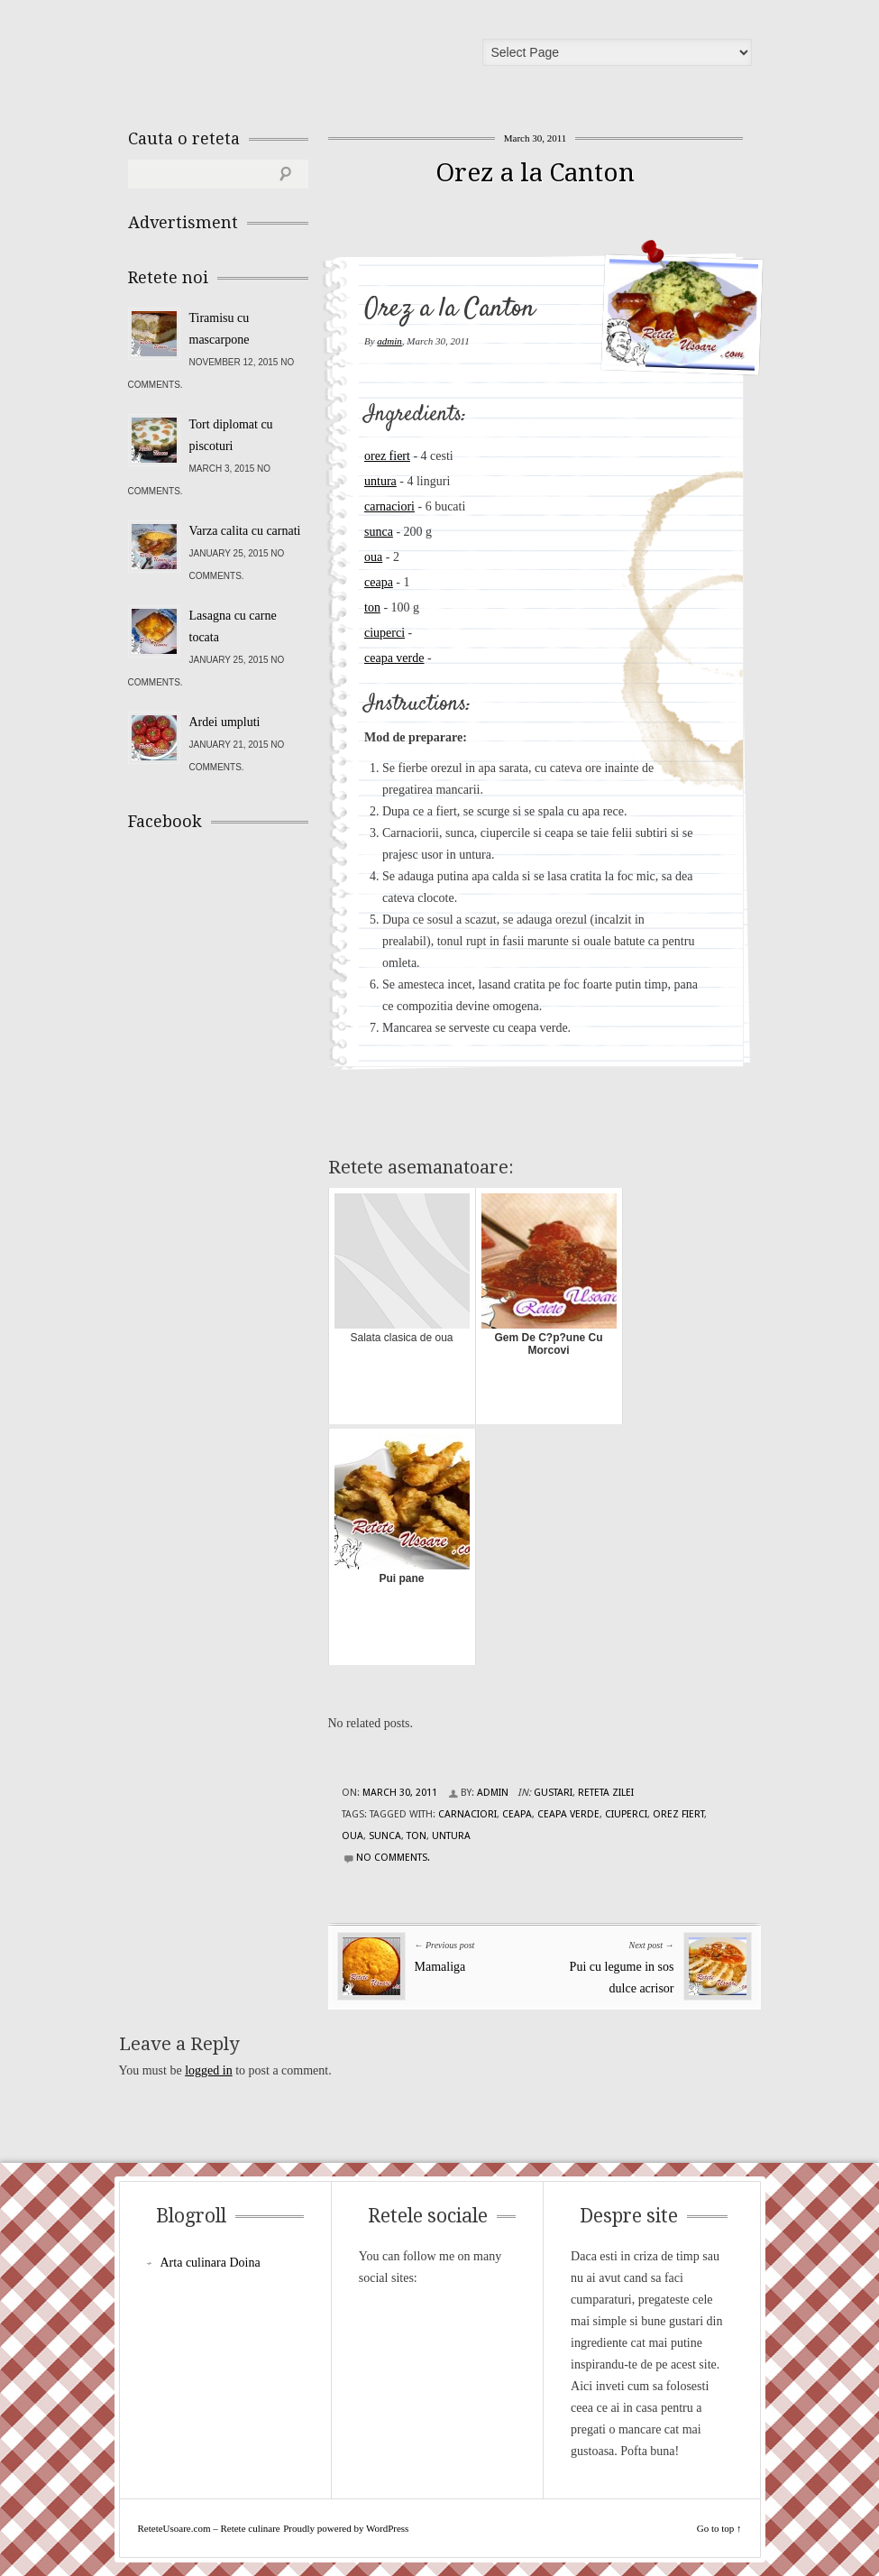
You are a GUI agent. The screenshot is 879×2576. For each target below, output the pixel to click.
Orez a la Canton (535, 173)
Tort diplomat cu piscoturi (231, 435)
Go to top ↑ (719, 2528)
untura (380, 481)
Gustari (553, 1793)
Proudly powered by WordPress (345, 2528)
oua (373, 557)
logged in (209, 2070)
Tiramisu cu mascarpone (219, 328)
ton (372, 607)
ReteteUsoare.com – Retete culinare (258, 57)
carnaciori (389, 506)
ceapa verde (394, 658)
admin (389, 341)
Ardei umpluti (225, 722)
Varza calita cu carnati (245, 531)
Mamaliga (440, 1966)
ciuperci (384, 632)
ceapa (378, 582)
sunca (378, 531)
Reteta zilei (606, 1793)
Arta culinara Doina (210, 2262)
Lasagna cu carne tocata (233, 626)
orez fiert (387, 456)
